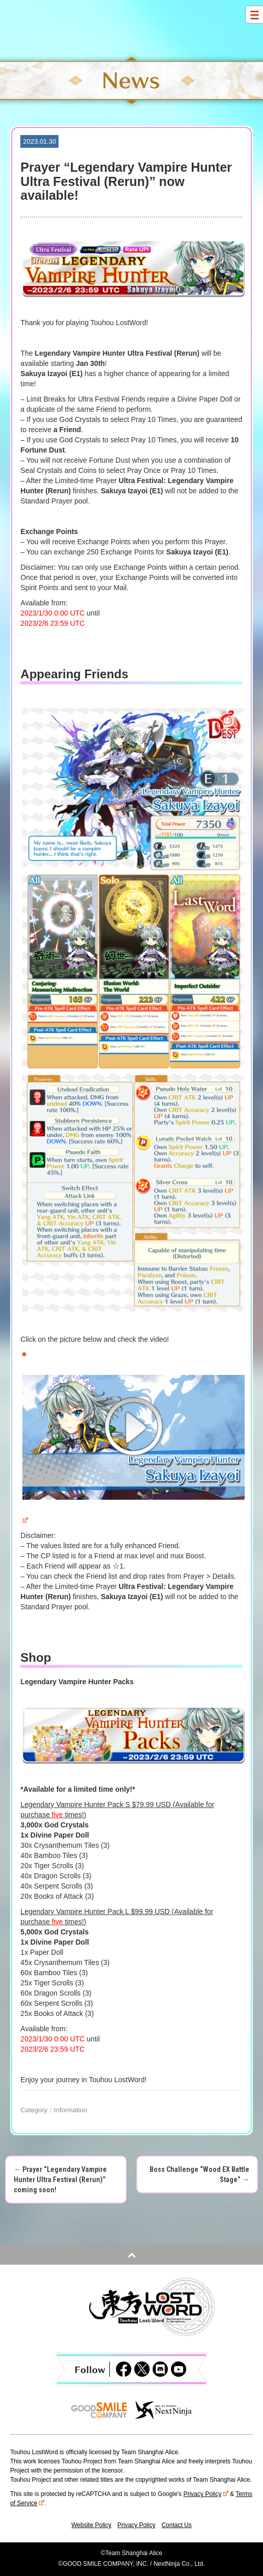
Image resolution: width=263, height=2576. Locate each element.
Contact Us (176, 2525)
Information (70, 2110)
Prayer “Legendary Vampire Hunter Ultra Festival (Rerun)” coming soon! (60, 2179)
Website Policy (91, 2525)
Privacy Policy (205, 2494)
